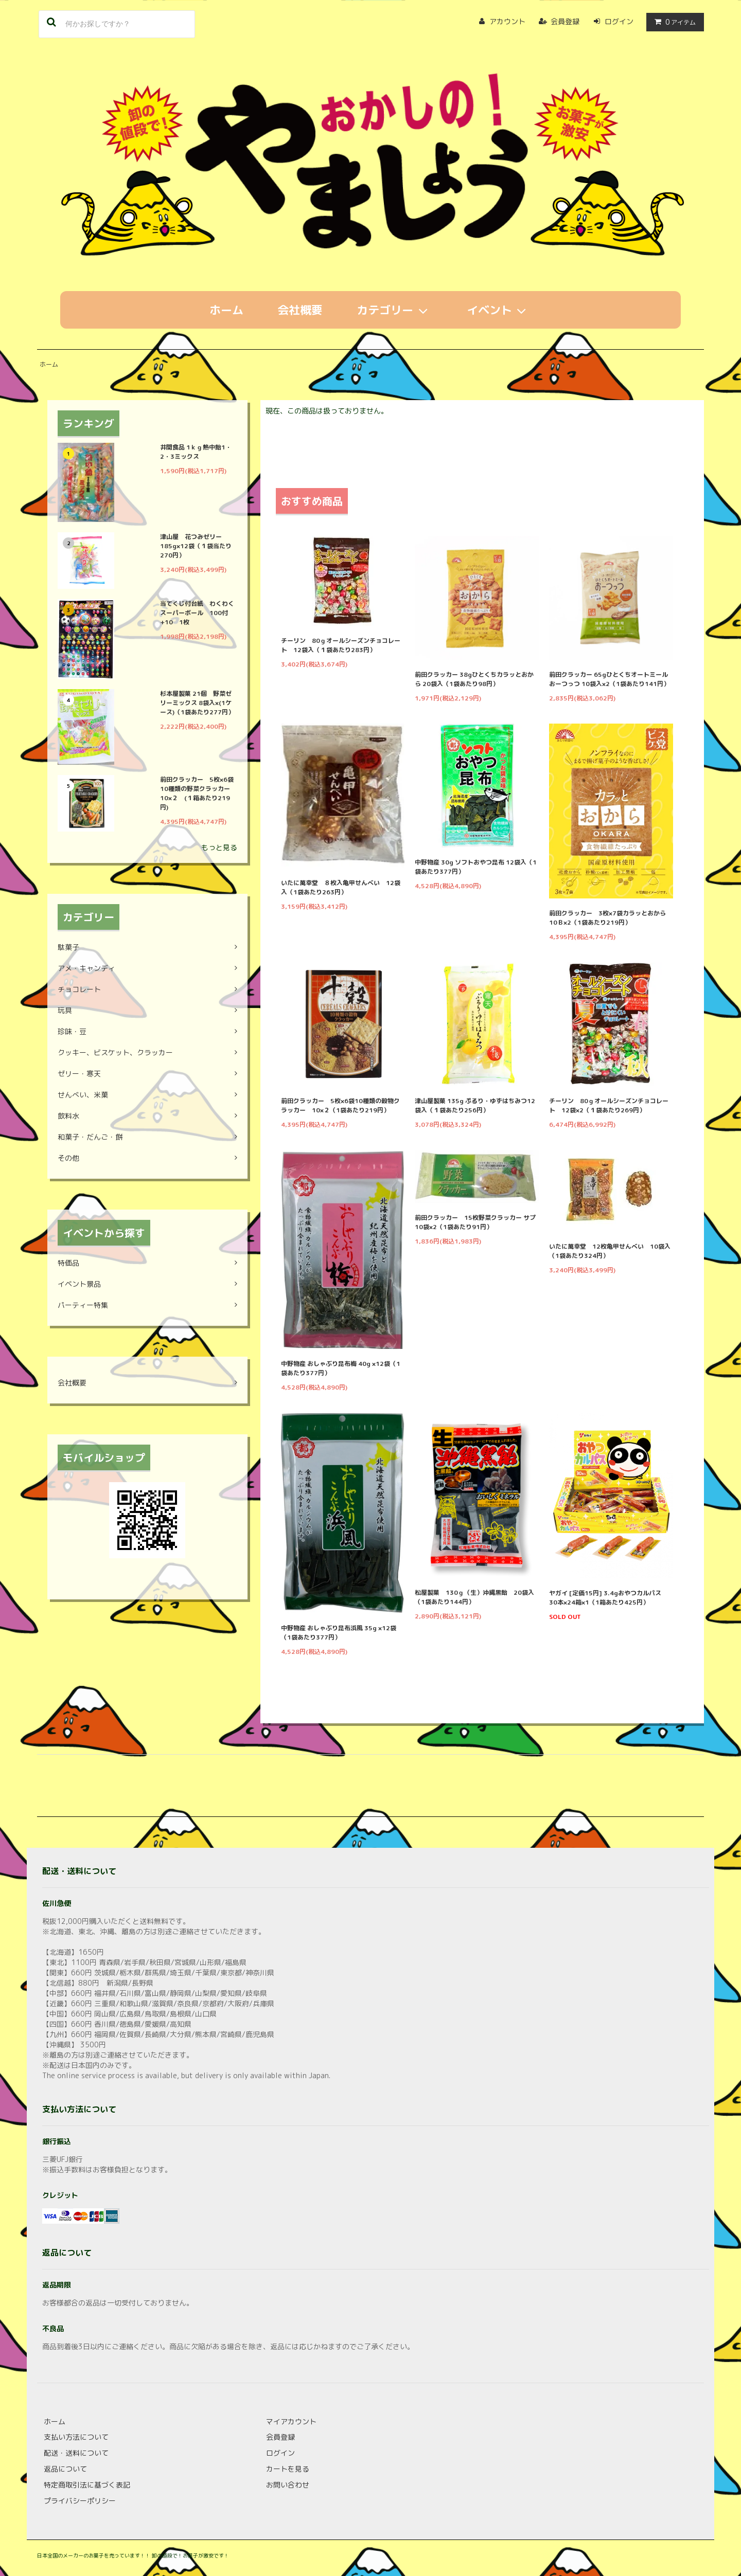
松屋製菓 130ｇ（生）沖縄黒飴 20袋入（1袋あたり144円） (474, 1597)
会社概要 (300, 310)
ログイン (619, 21)
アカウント (507, 21)
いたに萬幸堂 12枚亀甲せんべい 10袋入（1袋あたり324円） (610, 1251)
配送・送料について (76, 2453)
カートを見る (287, 2469)
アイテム (673, 22)
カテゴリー (395, 310)
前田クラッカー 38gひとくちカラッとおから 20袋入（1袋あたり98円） (474, 679)
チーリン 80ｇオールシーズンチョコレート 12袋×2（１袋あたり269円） (608, 1105)
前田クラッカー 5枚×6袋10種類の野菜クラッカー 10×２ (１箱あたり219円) (198, 793)
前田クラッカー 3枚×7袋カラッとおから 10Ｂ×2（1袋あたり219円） (610, 918)
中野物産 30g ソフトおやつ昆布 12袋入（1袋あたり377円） (476, 867)
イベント (499, 310)
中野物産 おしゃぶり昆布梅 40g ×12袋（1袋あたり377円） (340, 1368)
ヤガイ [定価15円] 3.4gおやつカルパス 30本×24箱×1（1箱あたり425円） (608, 1598)
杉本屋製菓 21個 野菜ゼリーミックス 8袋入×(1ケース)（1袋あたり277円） (197, 702)
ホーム (226, 310)
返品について (65, 2469)
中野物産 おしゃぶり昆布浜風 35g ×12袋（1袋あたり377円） (338, 1633)
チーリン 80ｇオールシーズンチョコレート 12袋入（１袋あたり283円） (340, 645)
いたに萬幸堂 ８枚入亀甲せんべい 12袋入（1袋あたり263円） (340, 887)
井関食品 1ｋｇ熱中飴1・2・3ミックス (196, 452)
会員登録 (565, 21)
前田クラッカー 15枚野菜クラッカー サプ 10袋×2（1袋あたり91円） (477, 1222)
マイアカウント (291, 2421)
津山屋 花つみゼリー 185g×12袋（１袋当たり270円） (196, 546)
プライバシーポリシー (80, 2501)
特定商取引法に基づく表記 (87, 2485)
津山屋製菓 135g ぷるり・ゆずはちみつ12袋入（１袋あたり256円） (475, 1105)
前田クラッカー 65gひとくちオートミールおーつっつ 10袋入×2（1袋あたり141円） (609, 679)
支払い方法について (76, 2437)
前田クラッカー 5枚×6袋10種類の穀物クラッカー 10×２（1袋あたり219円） (340, 1105)
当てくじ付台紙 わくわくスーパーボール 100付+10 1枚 (197, 612)
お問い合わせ (287, 2485)
